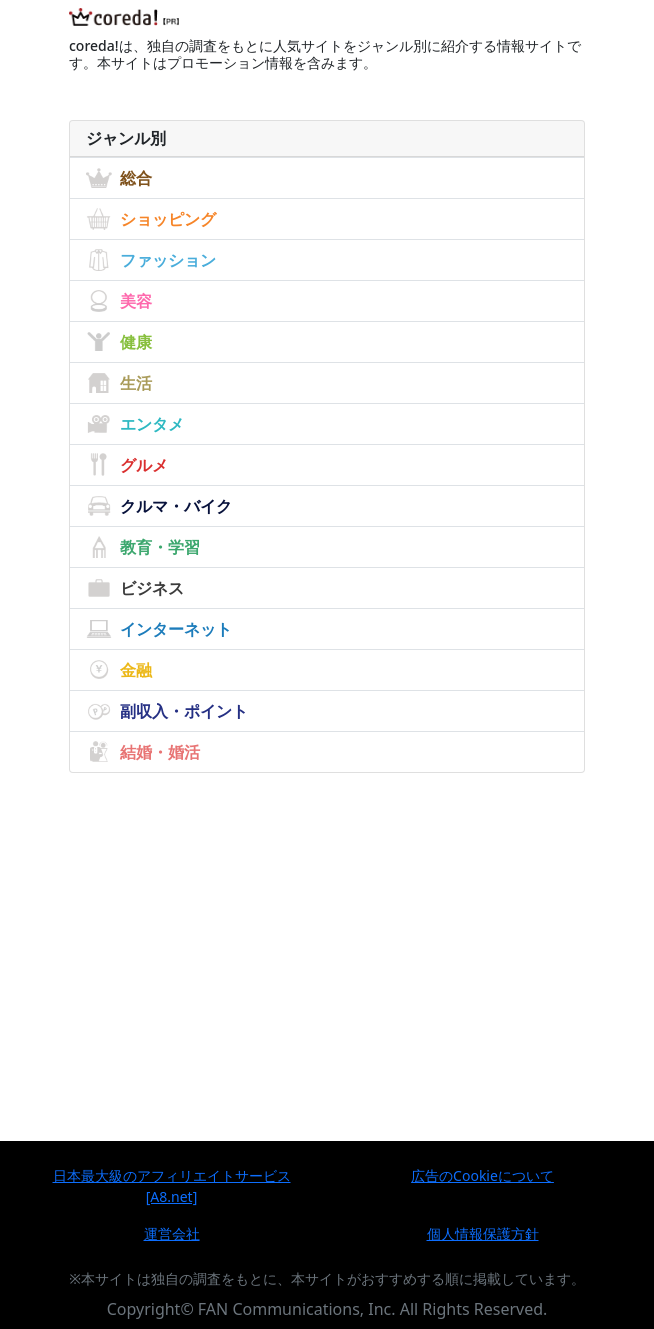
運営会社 (172, 1233)
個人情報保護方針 (483, 1233)
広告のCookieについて (482, 1175)
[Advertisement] (327, 921)
